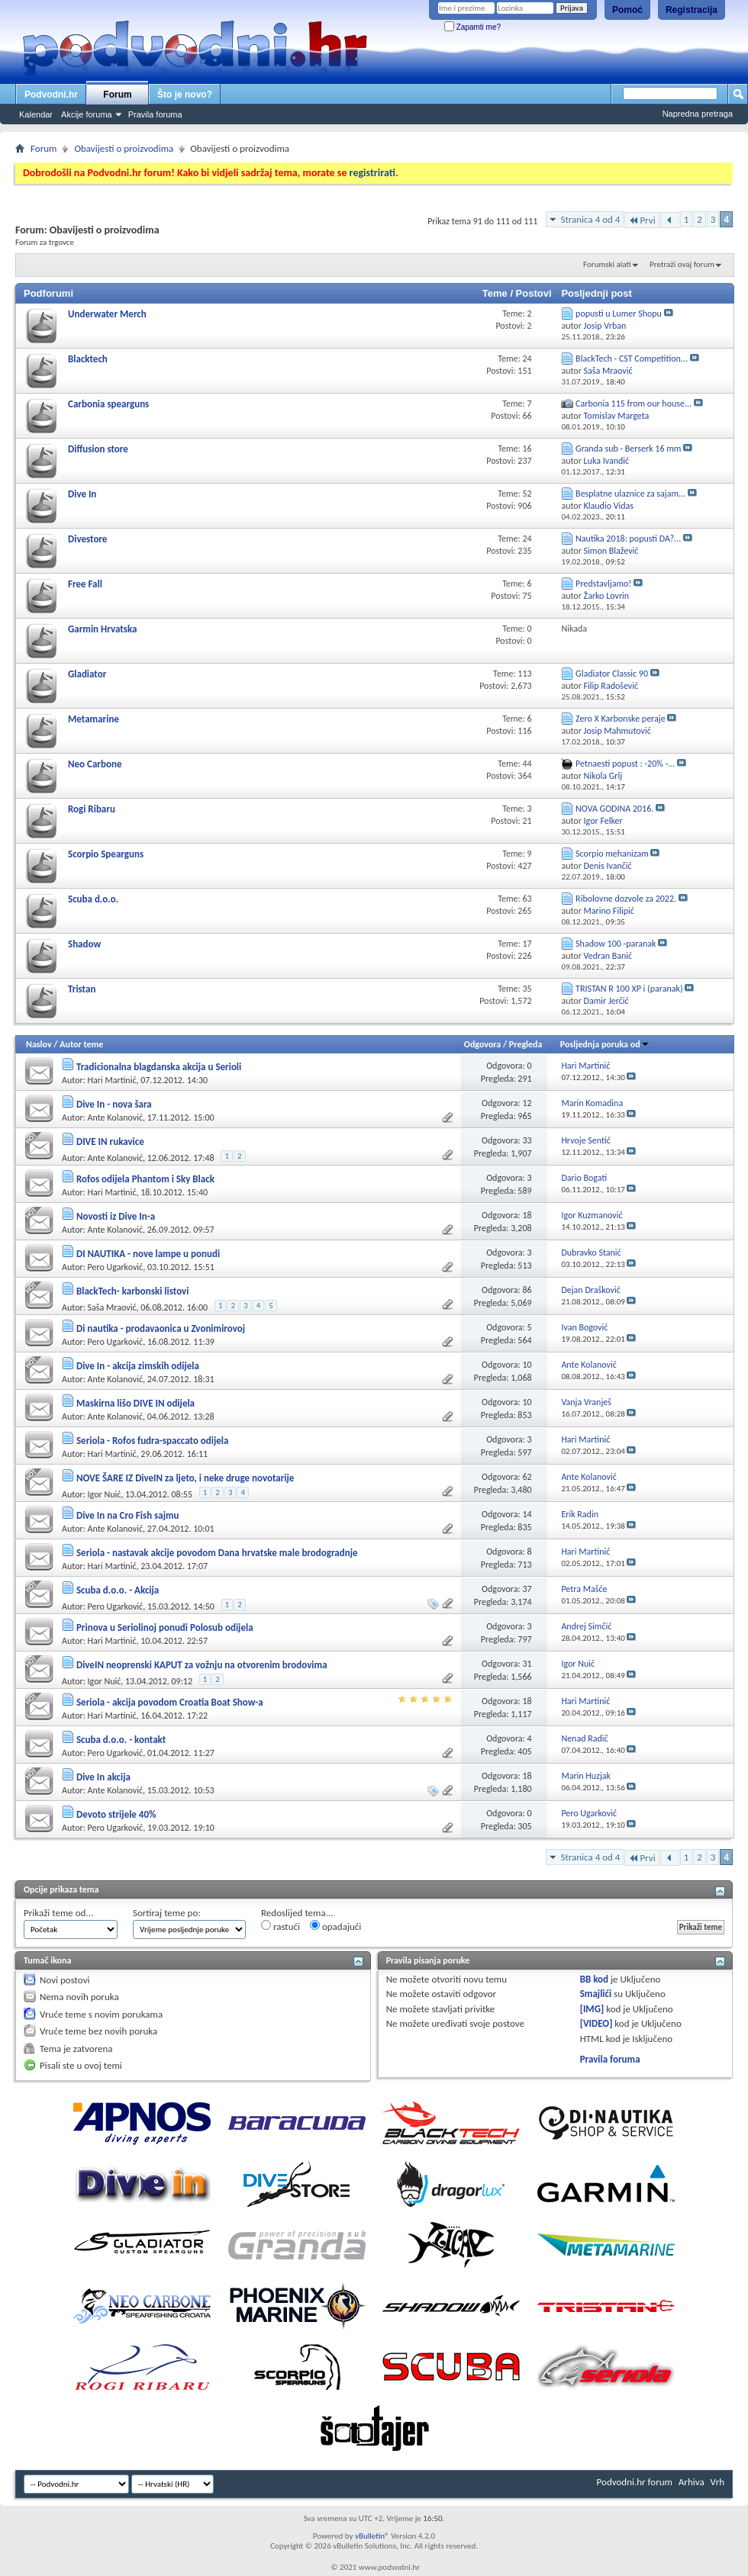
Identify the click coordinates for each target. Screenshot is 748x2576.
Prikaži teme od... (58, 1912)
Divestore (87, 539)
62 (526, 1476)
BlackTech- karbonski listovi (132, 1291)
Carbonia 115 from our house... (634, 403)
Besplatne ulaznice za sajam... (630, 493)
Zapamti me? (472, 27)
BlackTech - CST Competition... (632, 358)
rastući (280, 1926)
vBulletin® (372, 2536)
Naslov (39, 1044)
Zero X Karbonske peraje (621, 718)
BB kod (594, 1979)
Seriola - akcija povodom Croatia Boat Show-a (169, 1702)
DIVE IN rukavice (110, 1141)
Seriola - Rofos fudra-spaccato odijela (152, 1440)
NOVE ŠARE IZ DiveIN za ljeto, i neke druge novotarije (185, 1478)
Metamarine (93, 719)
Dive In (82, 494)
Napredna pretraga (698, 113)
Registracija (691, 10)
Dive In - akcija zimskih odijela (137, 1366)
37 (526, 1589)
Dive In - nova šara (114, 1104)
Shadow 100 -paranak (616, 943)
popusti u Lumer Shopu (619, 313)
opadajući (335, 1926)
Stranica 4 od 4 (590, 219)
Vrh (717, 2482)
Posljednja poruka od (605, 1044)
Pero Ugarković (115, 1267)
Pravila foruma (155, 114)
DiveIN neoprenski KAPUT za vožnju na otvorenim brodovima (201, 1665)
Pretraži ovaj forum (682, 264)
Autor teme (81, 1044)
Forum (117, 94)
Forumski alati (607, 264)
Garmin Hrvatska (102, 629)
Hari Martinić (112, 1080)
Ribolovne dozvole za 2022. (626, 898)
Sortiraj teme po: (167, 1912)
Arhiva (691, 2482)
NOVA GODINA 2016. (614, 808)
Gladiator (87, 674)
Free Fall (85, 584)
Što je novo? (184, 94)
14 (526, 1514)
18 (526, 1215)
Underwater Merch (107, 314)
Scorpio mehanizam (612, 853)
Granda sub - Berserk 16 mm (628, 448)
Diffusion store (98, 449)
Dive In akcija (103, 1777)
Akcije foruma (86, 114)
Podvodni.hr (51, 94)
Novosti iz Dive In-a (115, 1216)
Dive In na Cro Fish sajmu (127, 1515)
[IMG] (592, 2009)
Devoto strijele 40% (116, 1814)
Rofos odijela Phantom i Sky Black (145, 1179)
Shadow (84, 944)
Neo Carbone (94, 764)
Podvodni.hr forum (634, 2482)
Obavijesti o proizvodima (123, 148)
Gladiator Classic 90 (612, 673)
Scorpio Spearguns (105, 854)
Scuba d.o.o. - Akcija (117, 1590)
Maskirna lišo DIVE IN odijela (135, 1403)
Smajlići (595, 1993)
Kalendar (36, 114)
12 (526, 1103)
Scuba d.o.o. (93, 899)
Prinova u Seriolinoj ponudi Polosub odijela (164, 1627)
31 (526, 1663)
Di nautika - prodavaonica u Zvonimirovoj (160, 1328)
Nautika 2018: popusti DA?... (628, 538)
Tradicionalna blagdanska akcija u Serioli (158, 1067)
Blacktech (88, 359)
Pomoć (627, 10)
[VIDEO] (596, 2023)
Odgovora (482, 1044)
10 (526, 1364)
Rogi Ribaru (91, 809)
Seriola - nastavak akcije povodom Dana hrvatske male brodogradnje (217, 1552)
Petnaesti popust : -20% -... (625, 763)
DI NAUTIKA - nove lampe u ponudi (148, 1253)
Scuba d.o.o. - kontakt (121, 1739)
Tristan (81, 989)
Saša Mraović (112, 1307)
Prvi (641, 220)
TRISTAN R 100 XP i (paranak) (629, 988)
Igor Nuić (104, 1494)
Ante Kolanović (115, 1117)
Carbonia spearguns (108, 404)
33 (526, 1140)
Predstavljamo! (603, 583)
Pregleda (526, 1044)
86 (526, 1290)
